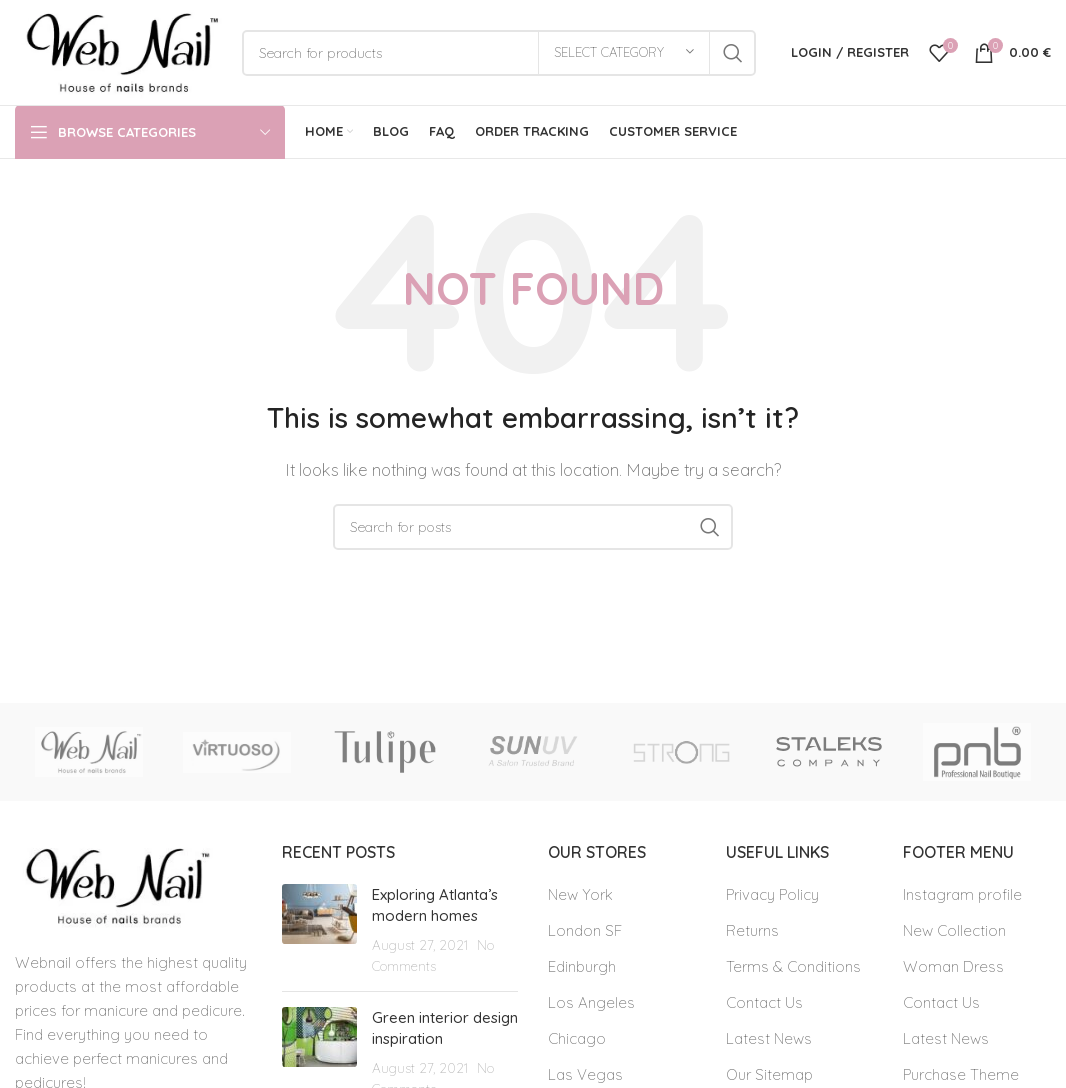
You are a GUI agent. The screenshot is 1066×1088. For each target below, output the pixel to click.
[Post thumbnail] (319, 930)
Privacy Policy (772, 894)
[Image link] (114, 884)
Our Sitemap (769, 1074)
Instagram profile (962, 894)
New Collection (954, 930)
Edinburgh (582, 966)
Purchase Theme (961, 1074)
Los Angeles (591, 1002)
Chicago (577, 1038)
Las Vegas (585, 1074)
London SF (585, 930)
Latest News (769, 1038)
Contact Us (764, 1002)
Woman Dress (953, 966)
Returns (752, 930)
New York (580, 894)
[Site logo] (118, 50)
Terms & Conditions (793, 966)
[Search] (499, 53)
